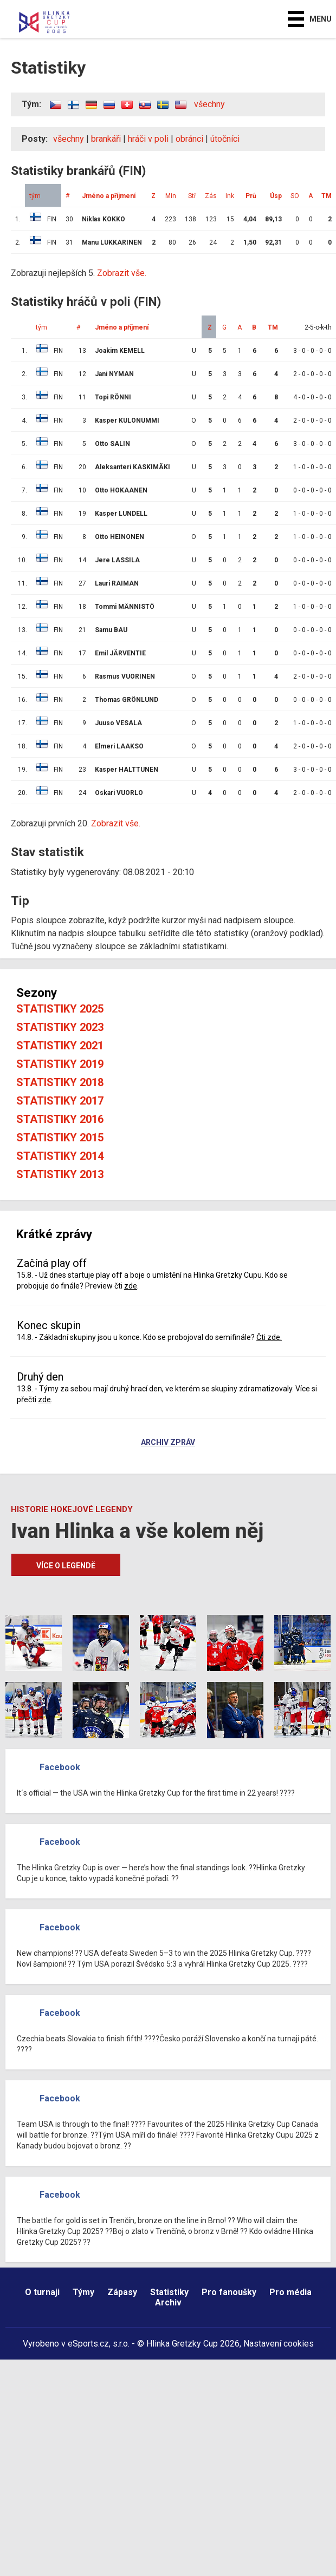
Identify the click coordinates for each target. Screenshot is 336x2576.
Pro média (290, 2292)
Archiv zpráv (168, 1443)
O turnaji (42, 2292)
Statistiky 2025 (60, 1008)
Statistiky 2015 (60, 1137)
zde (130, 1286)
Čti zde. (269, 1337)
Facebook (60, 1767)
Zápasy (122, 2292)
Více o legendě (65, 1565)
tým (35, 196)
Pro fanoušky (229, 2292)
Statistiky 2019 (60, 1063)
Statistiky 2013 (60, 1174)
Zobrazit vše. (121, 273)
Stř (192, 196)
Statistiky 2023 (60, 1027)
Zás (211, 196)
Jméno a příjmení (108, 196)
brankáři (106, 139)
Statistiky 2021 (60, 1045)
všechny (209, 104)
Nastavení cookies (278, 2343)
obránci (189, 139)
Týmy (83, 2292)
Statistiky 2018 (60, 1082)
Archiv (168, 2302)
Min (170, 196)
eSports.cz (88, 2343)
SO (294, 196)
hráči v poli (148, 139)
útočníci (225, 139)
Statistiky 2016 (60, 1119)
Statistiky (169, 2292)
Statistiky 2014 (60, 1155)
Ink (229, 196)
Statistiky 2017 (60, 1100)
